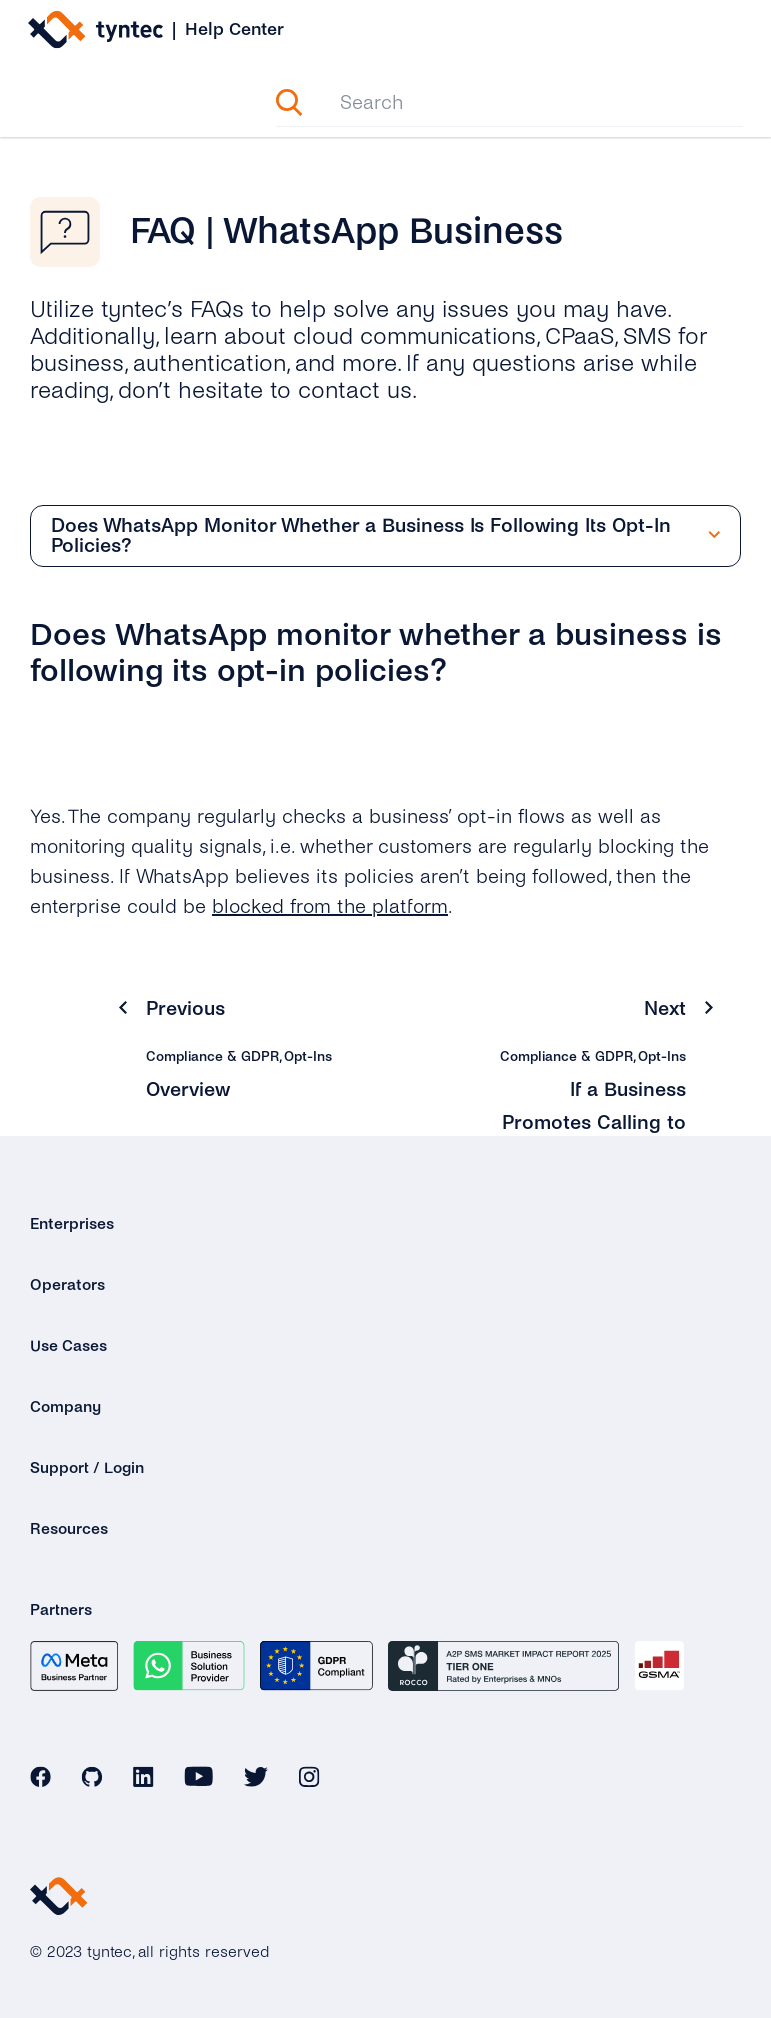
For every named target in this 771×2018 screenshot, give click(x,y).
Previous (185, 1008)
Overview (188, 1089)
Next (665, 1008)
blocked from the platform (330, 906)
